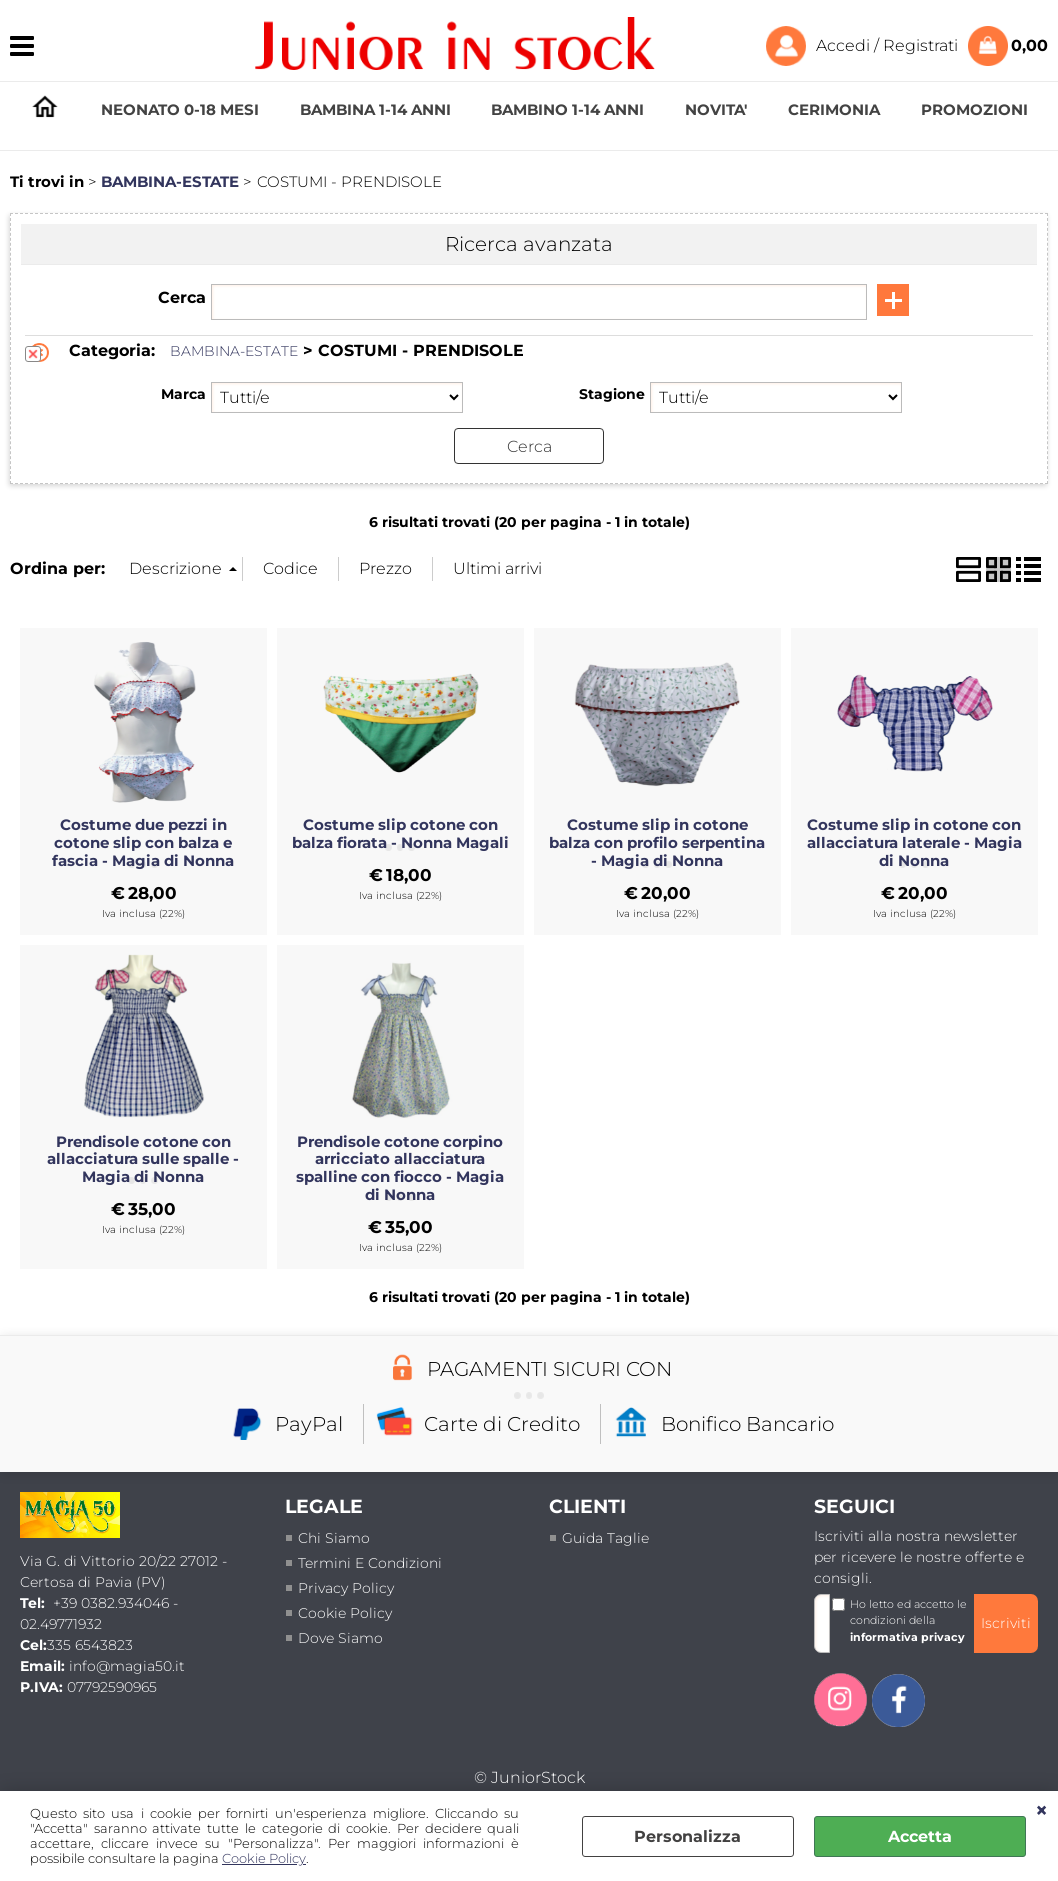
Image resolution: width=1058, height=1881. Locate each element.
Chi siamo (334, 1537)
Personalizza (687, 1836)
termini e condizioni (370, 1562)
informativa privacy (907, 1637)
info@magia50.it (127, 1666)
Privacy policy (346, 1587)
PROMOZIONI (974, 109)
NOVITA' (716, 109)
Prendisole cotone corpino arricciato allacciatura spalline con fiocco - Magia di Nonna (400, 1168)
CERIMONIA (834, 109)
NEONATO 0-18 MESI (180, 109)
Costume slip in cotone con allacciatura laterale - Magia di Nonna (914, 843)
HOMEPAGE (45, 110)
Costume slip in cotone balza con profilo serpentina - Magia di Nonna (657, 843)
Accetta (920, 1836)
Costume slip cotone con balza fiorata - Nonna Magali (400, 834)
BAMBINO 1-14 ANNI (567, 109)
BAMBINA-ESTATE (234, 351)
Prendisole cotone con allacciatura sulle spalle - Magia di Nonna (143, 1159)
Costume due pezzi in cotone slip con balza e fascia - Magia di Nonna (143, 843)
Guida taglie (605, 1537)
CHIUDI (1041, 1811)
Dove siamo (340, 1637)
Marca (183, 394)
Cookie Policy (264, 1858)
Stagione (612, 394)
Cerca (182, 297)
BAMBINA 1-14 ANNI (375, 109)
